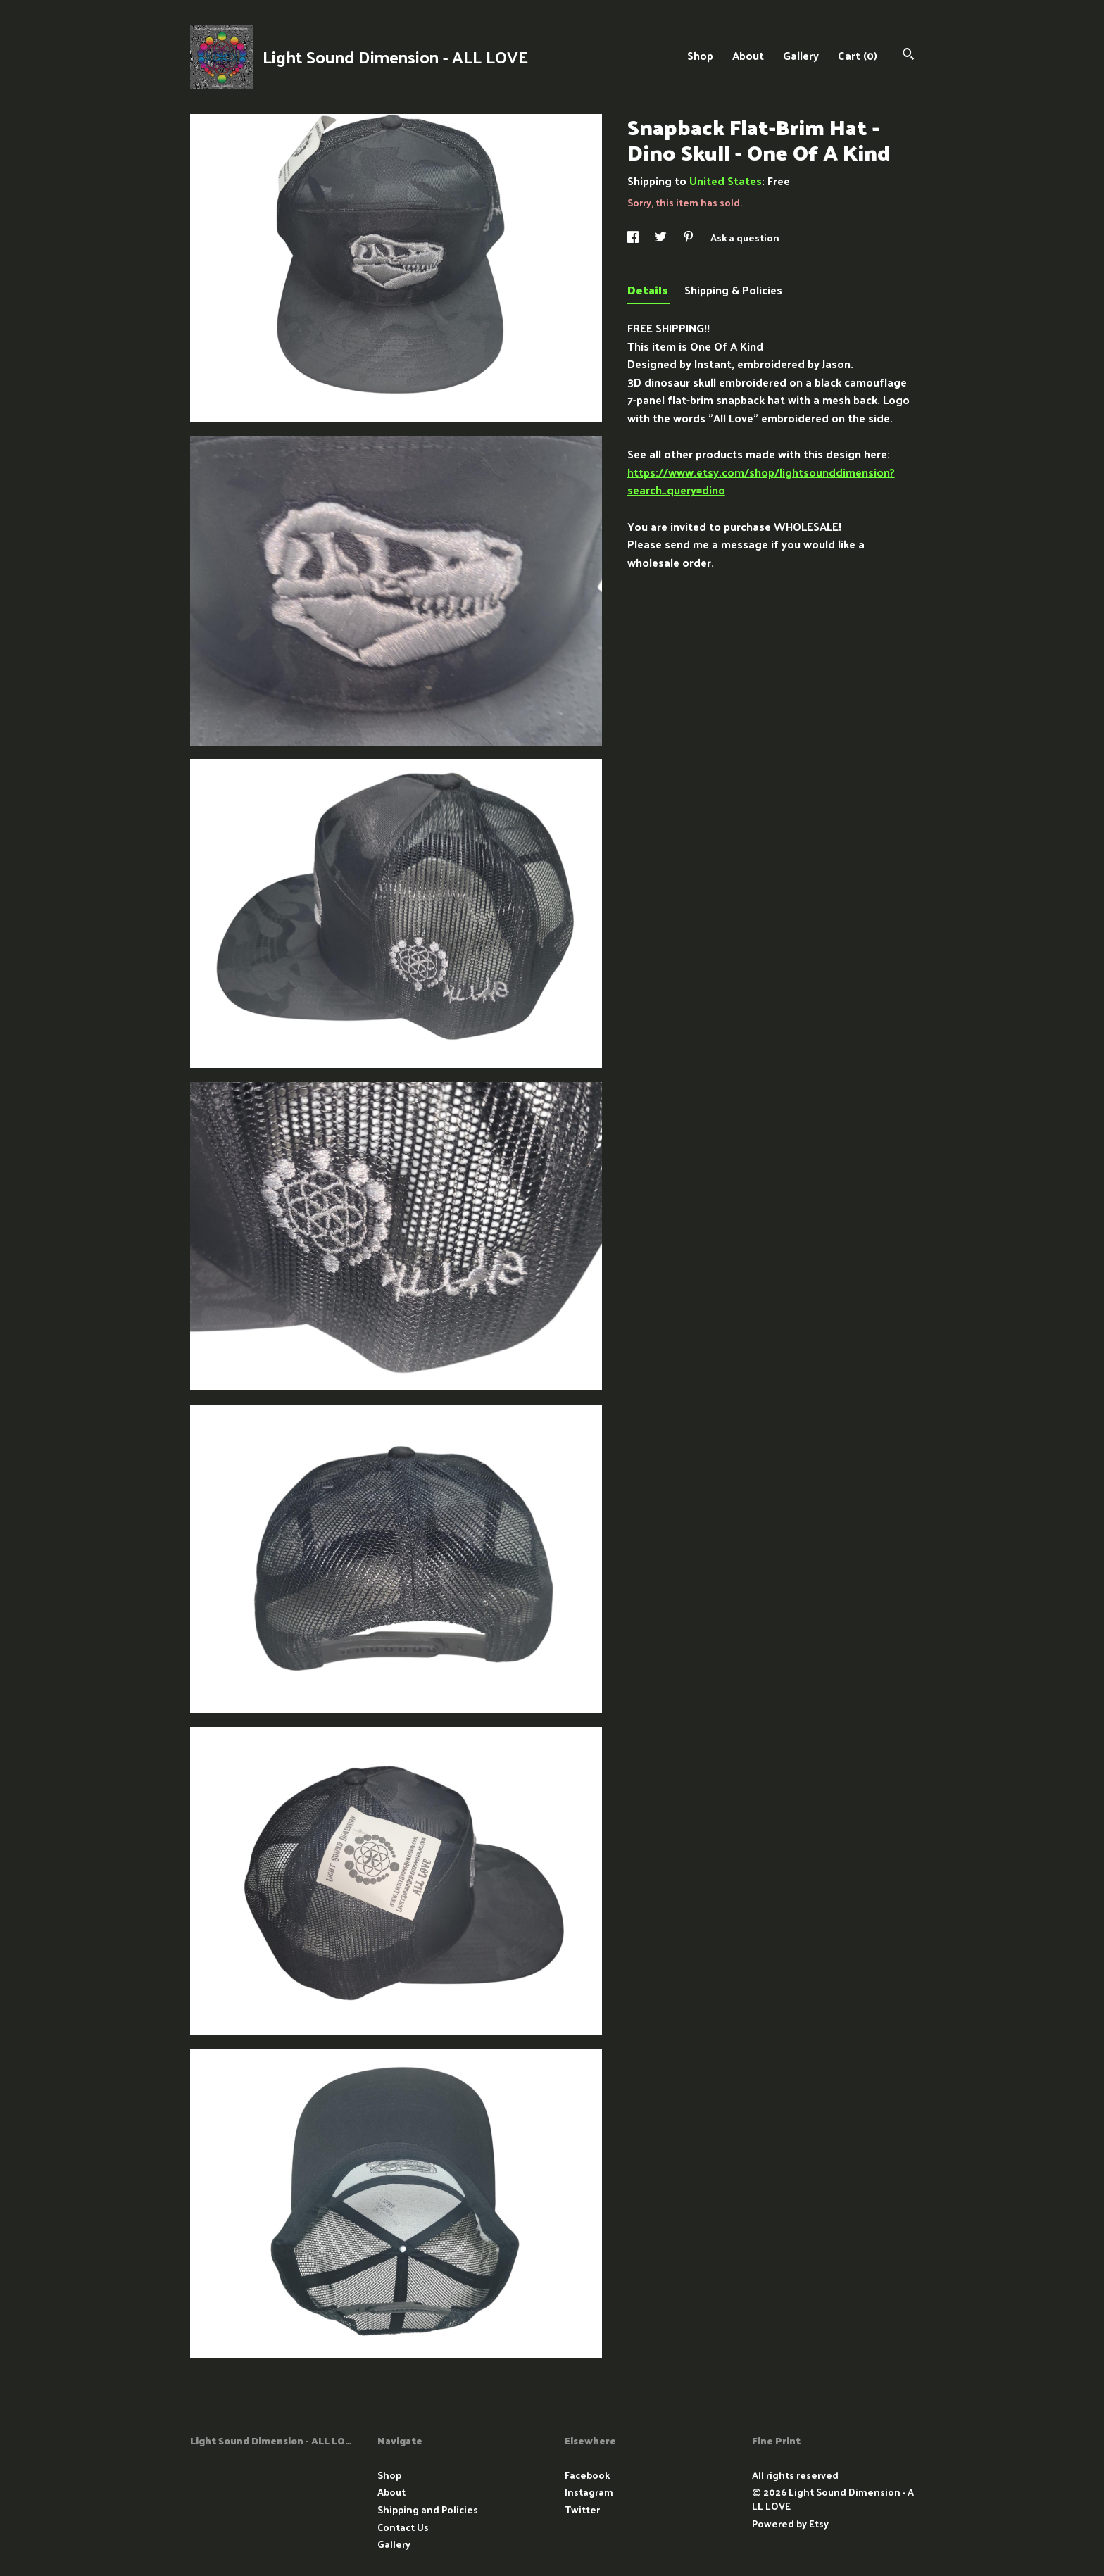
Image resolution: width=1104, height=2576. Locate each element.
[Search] (908, 55)
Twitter (582, 2509)
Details (648, 289)
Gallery (801, 55)
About (748, 55)
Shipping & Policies (733, 289)
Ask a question (744, 237)
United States (725, 180)
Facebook (587, 2475)
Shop (700, 55)
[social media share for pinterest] (689, 237)
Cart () (857, 55)
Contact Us (403, 2527)
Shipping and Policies (427, 2509)
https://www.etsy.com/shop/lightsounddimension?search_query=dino (761, 481)
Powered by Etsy (790, 2523)
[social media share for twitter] (662, 237)
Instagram (589, 2492)
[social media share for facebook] (634, 237)
